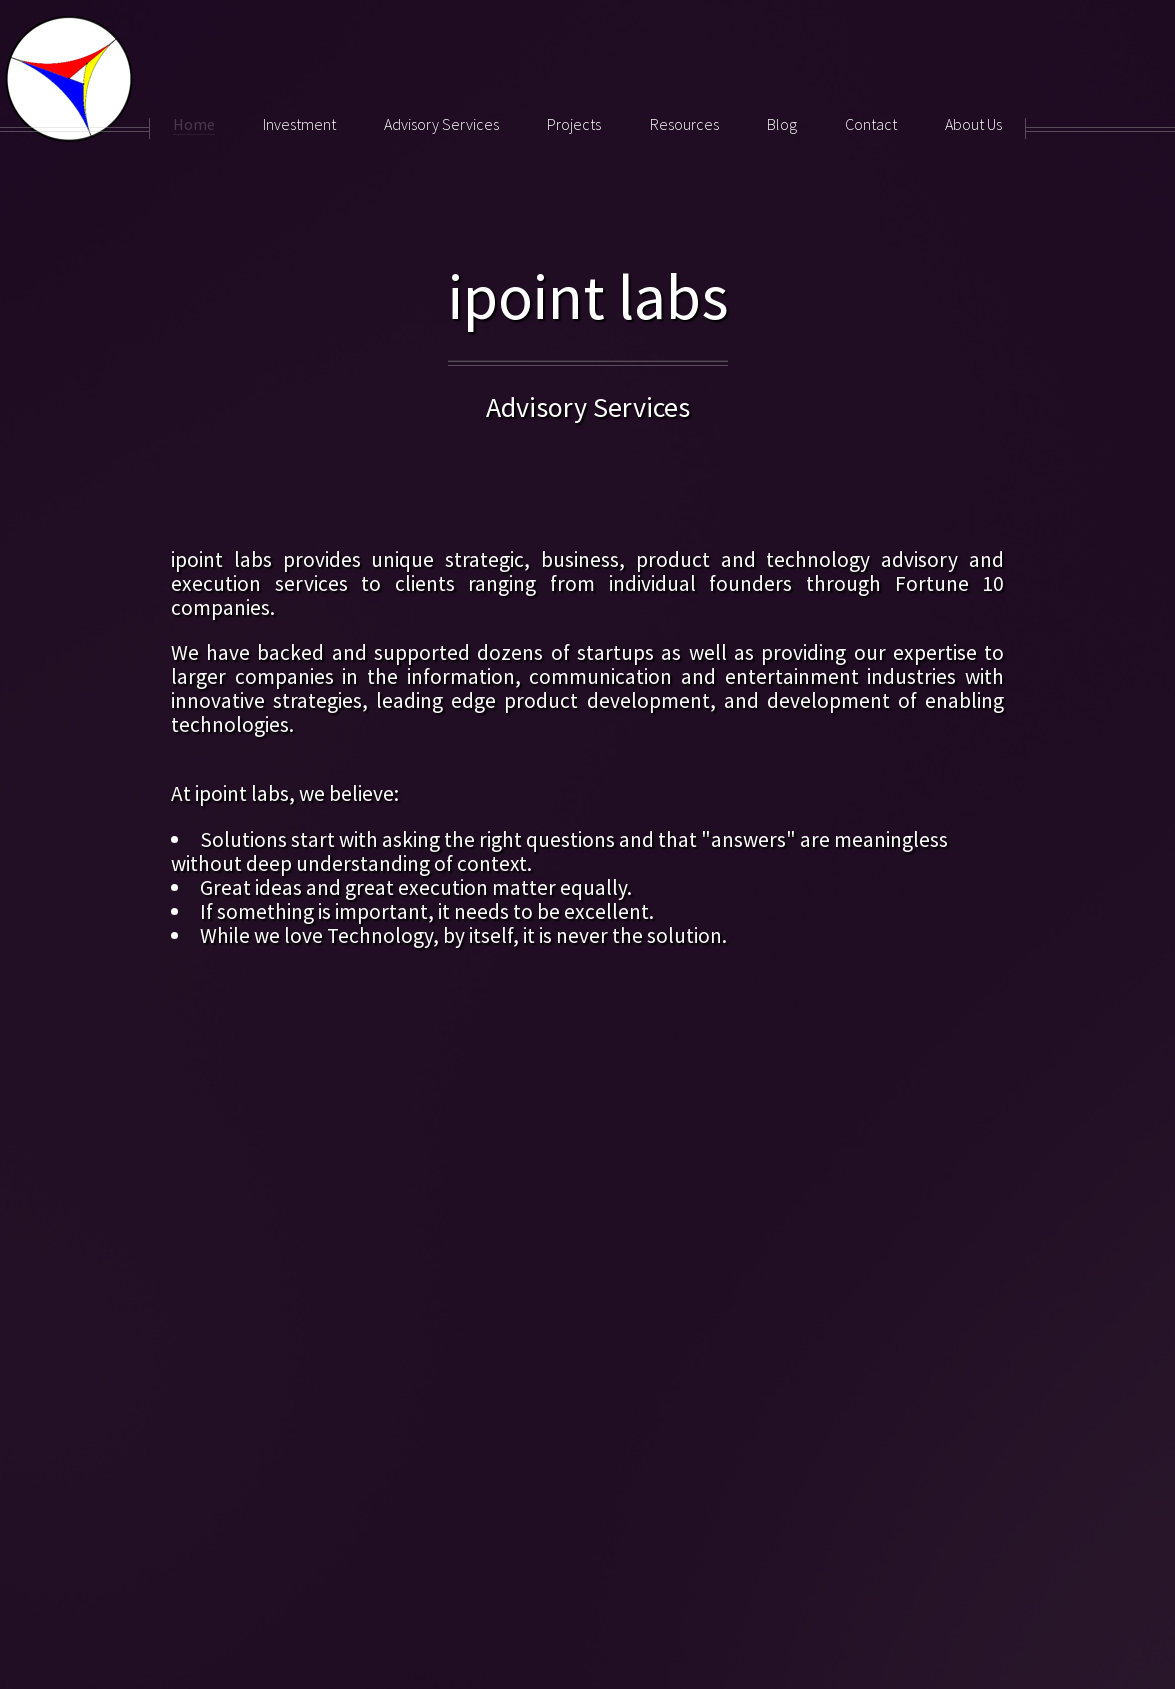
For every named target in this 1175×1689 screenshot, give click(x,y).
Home (194, 124)
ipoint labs (588, 296)
